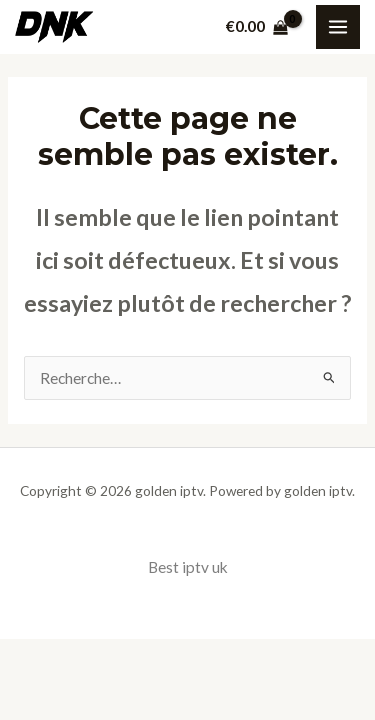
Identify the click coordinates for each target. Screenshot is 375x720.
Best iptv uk (188, 567)
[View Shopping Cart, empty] (257, 27)
